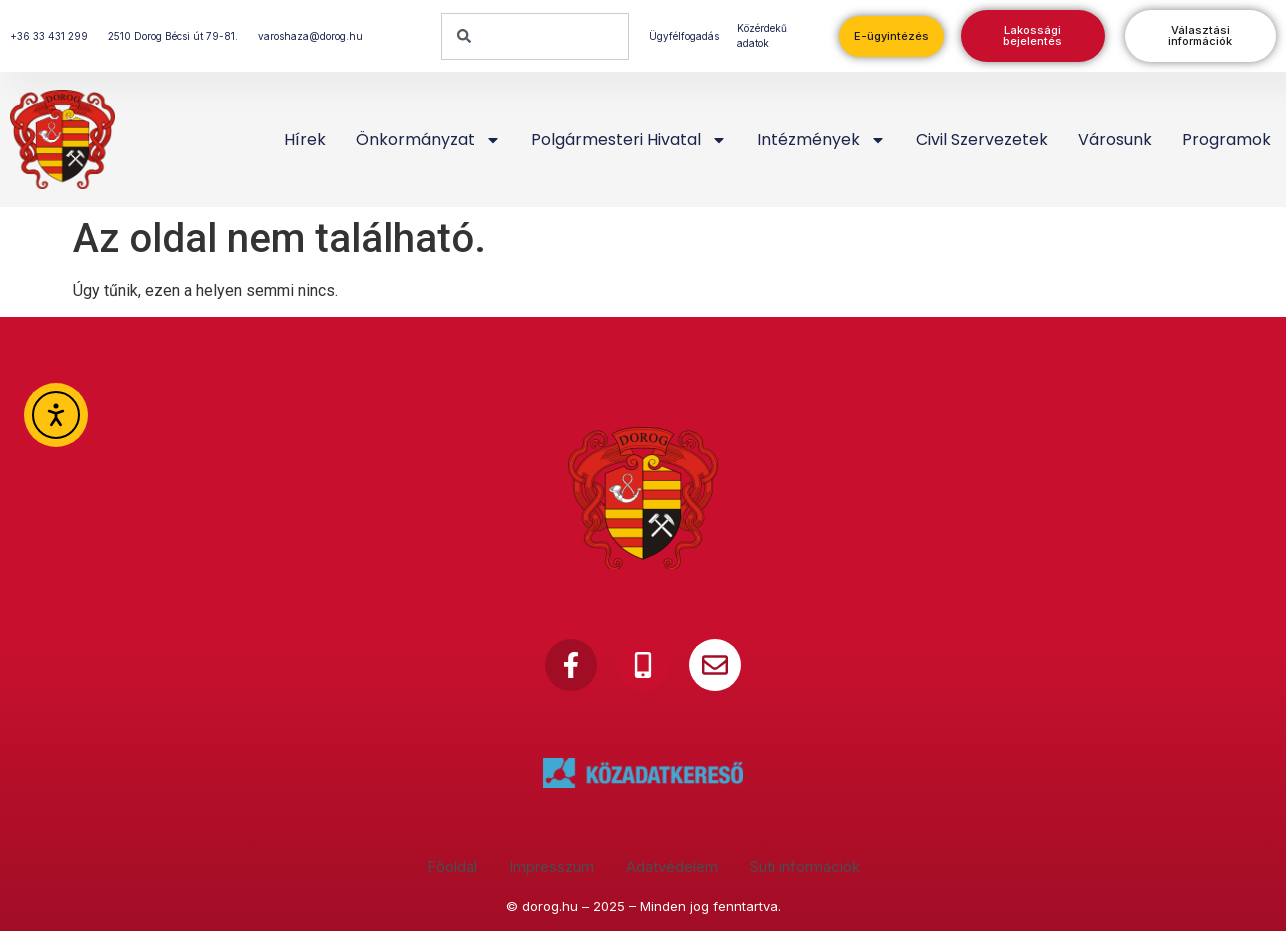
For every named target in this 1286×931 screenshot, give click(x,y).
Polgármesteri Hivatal (629, 140)
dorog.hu (550, 906)
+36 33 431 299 (49, 36)
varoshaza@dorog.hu (310, 36)
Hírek (305, 139)
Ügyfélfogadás (684, 36)
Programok (1226, 139)
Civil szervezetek (982, 139)
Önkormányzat (428, 140)
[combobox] (535, 36)
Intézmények (821, 140)
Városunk (1115, 139)
